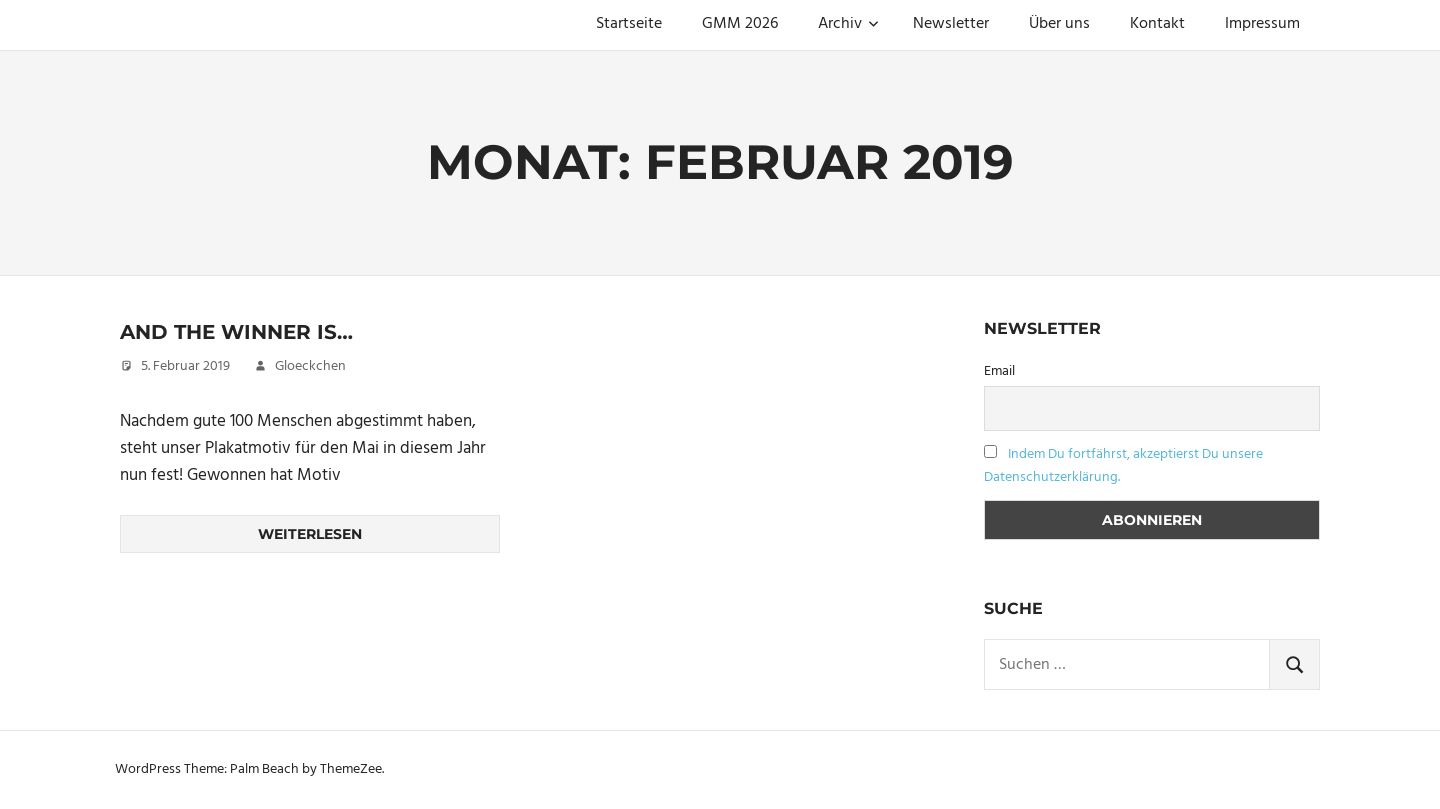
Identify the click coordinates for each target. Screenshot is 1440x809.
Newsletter (951, 24)
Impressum (1262, 24)
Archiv (848, 24)
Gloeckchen (310, 366)
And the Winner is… (236, 332)
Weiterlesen (310, 534)
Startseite (629, 24)
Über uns (1059, 24)
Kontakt (1157, 24)
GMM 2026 (740, 24)
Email (999, 371)
